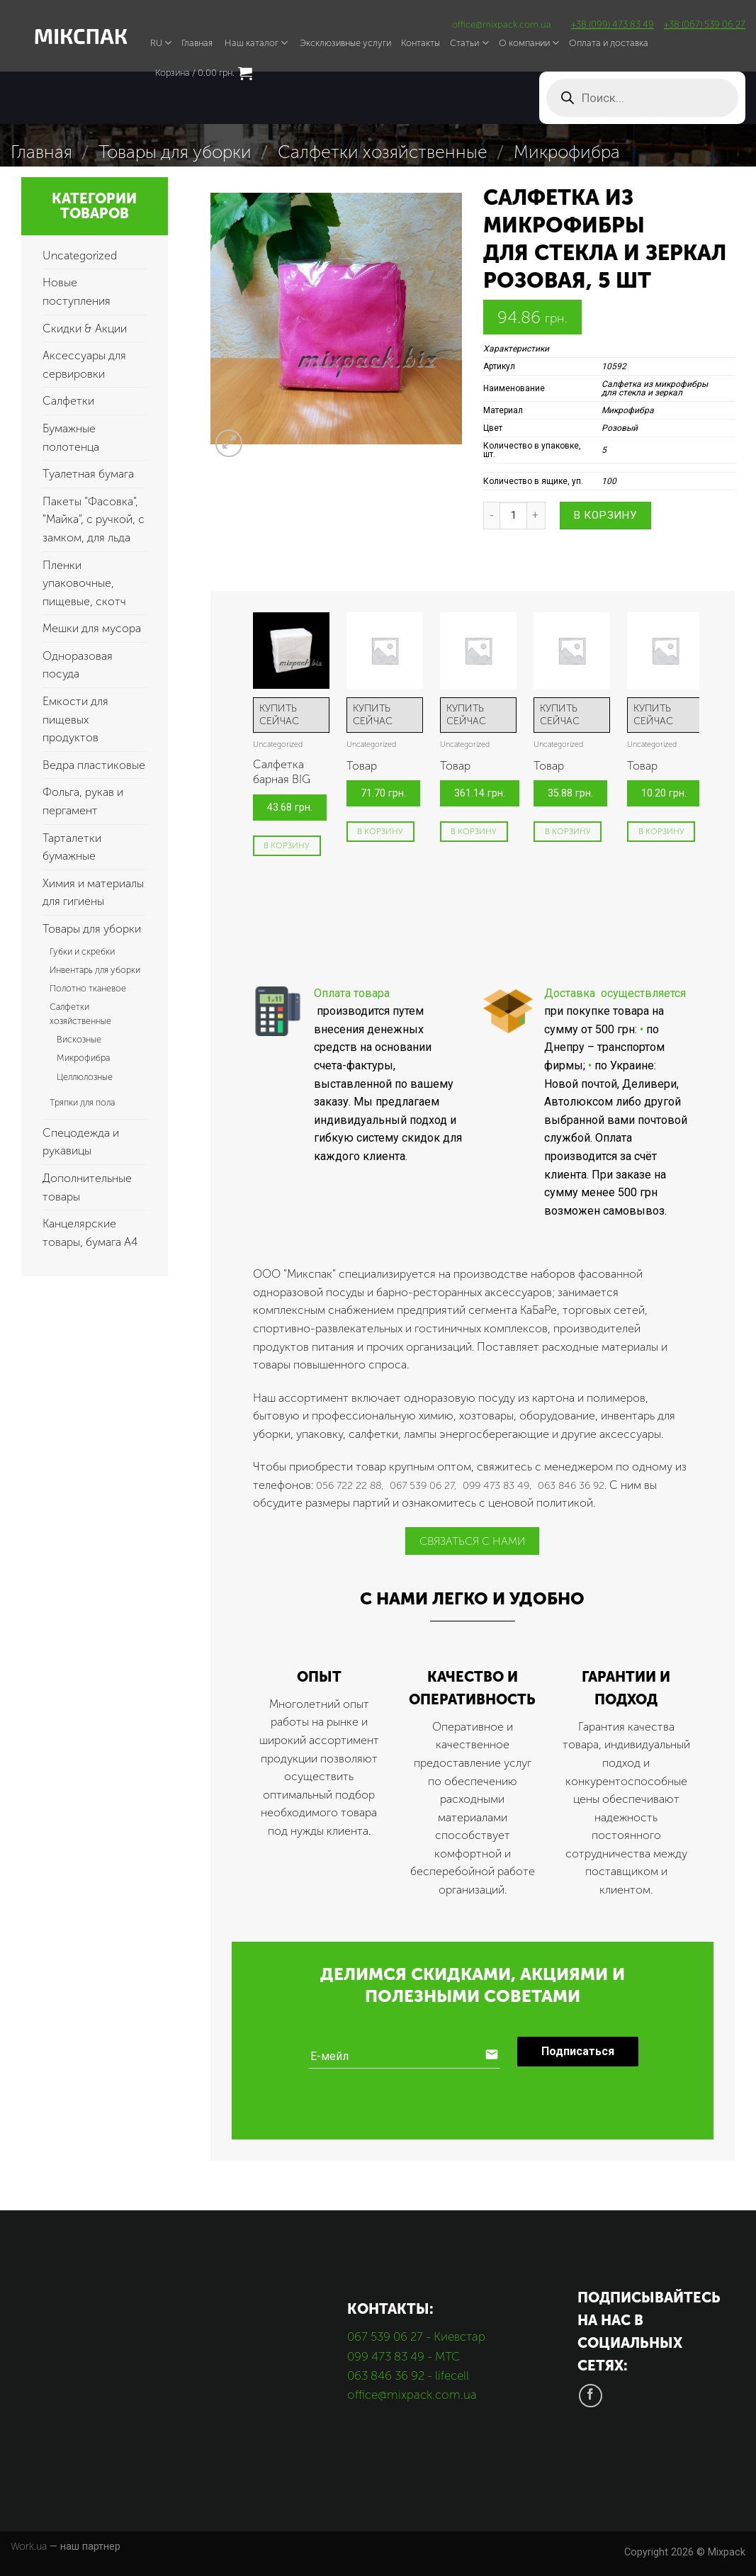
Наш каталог (256, 43)
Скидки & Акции (85, 328)
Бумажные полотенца (71, 438)
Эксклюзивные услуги (345, 43)
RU (160, 43)
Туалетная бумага (88, 473)
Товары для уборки (175, 152)
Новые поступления (77, 292)
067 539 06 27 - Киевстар (416, 2336)
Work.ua (29, 2546)
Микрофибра (567, 152)
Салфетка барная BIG (281, 772)
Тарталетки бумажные (72, 847)
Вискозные (79, 1039)
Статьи (469, 43)
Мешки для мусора (92, 628)
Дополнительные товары (87, 1187)
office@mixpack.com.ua (501, 24)
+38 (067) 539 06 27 (704, 24)
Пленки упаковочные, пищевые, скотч (84, 583)
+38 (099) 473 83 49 (612, 24)
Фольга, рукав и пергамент (83, 801)
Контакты (420, 43)
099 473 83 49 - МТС (403, 2356)
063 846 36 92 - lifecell (408, 2375)
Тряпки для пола (82, 1102)
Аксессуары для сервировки (84, 365)
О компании (529, 43)
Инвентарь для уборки (95, 969)
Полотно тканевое (88, 988)
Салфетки (68, 400)
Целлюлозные (85, 1077)
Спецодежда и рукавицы (81, 1142)
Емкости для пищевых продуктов (75, 719)
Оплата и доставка (608, 43)
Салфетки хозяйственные (382, 152)
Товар (361, 765)
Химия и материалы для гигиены (93, 893)
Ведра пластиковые (94, 765)
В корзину (605, 515)
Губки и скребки (82, 951)
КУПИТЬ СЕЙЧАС (279, 714)
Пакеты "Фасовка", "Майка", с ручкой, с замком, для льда (94, 519)
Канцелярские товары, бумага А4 (90, 1233)
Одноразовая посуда (78, 665)
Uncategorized (80, 255)
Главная (197, 43)
